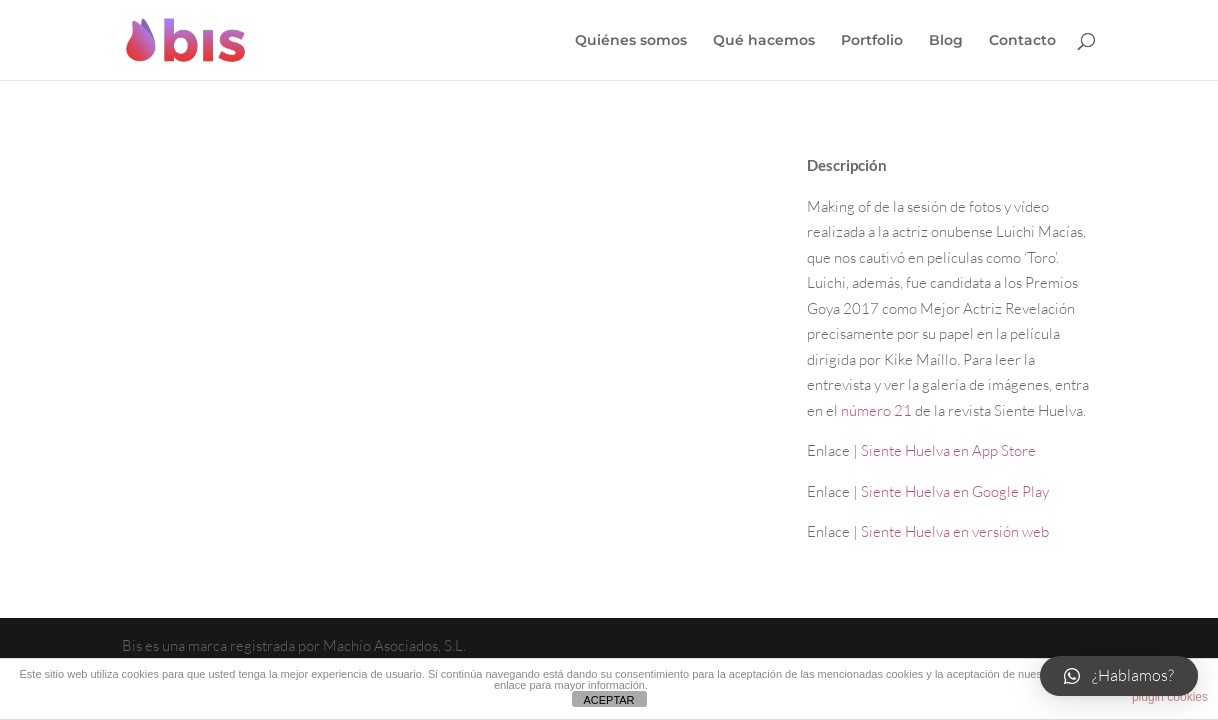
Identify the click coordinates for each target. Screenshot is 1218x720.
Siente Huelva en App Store (948, 450)
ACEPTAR (608, 700)
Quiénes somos (631, 41)
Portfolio (872, 41)
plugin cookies (1170, 697)
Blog (946, 41)
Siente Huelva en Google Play (955, 491)
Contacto (1022, 41)
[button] (1119, 676)
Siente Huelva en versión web (955, 531)
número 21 (876, 410)
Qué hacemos (764, 41)
